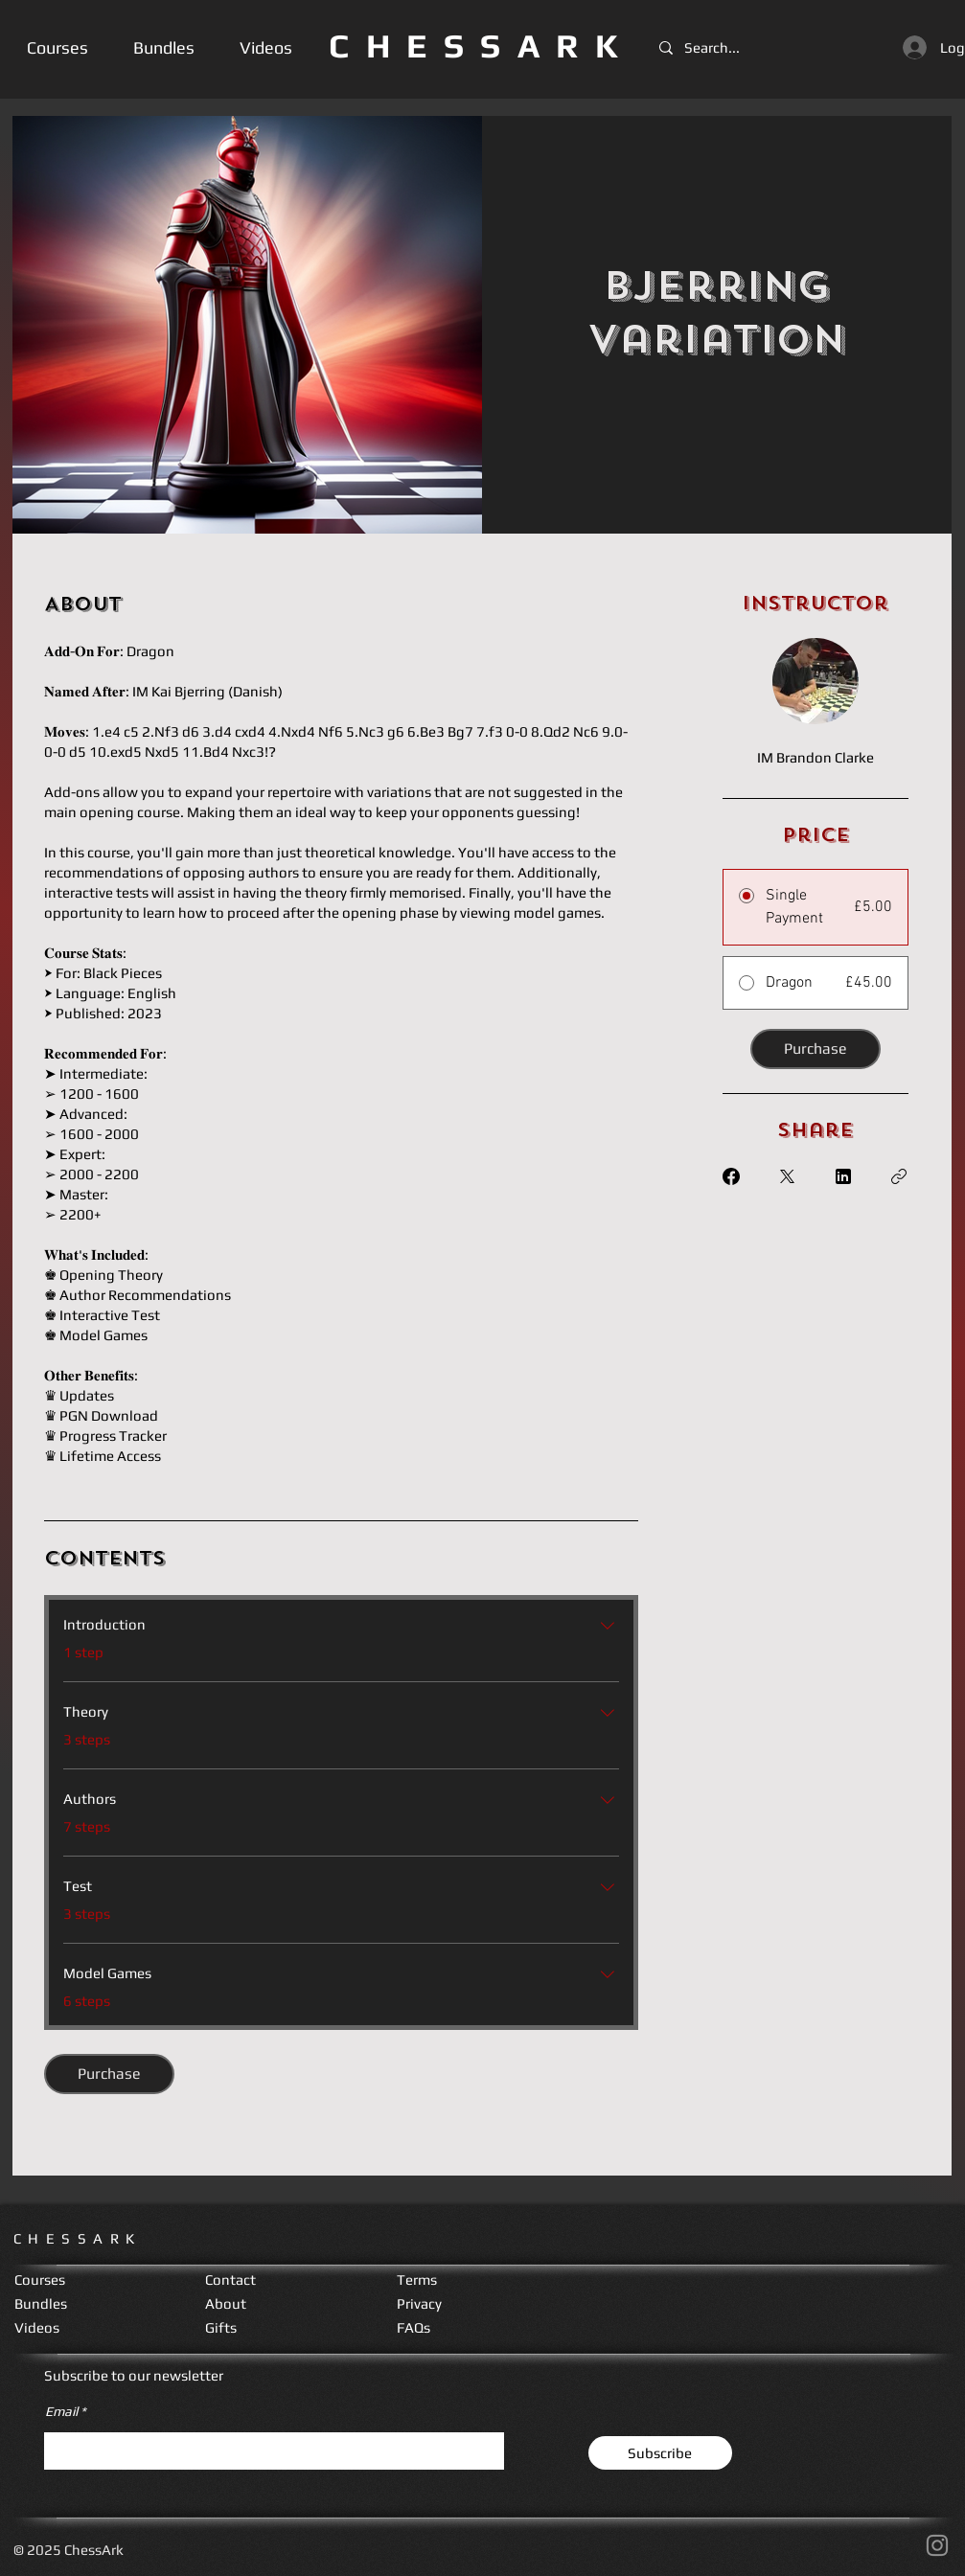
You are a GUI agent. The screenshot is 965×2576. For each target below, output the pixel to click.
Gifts (221, 2327)
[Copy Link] (898, 1176)
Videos (36, 2327)
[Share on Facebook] (731, 1176)
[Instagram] (937, 2545)
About (225, 2303)
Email (61, 2411)
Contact (230, 2279)
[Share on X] (786, 1176)
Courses (39, 2279)
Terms (417, 2279)
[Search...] (717, 47)
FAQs (413, 2327)
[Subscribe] (660, 2453)
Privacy (419, 2303)
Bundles (40, 2303)
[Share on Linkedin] (843, 1176)
